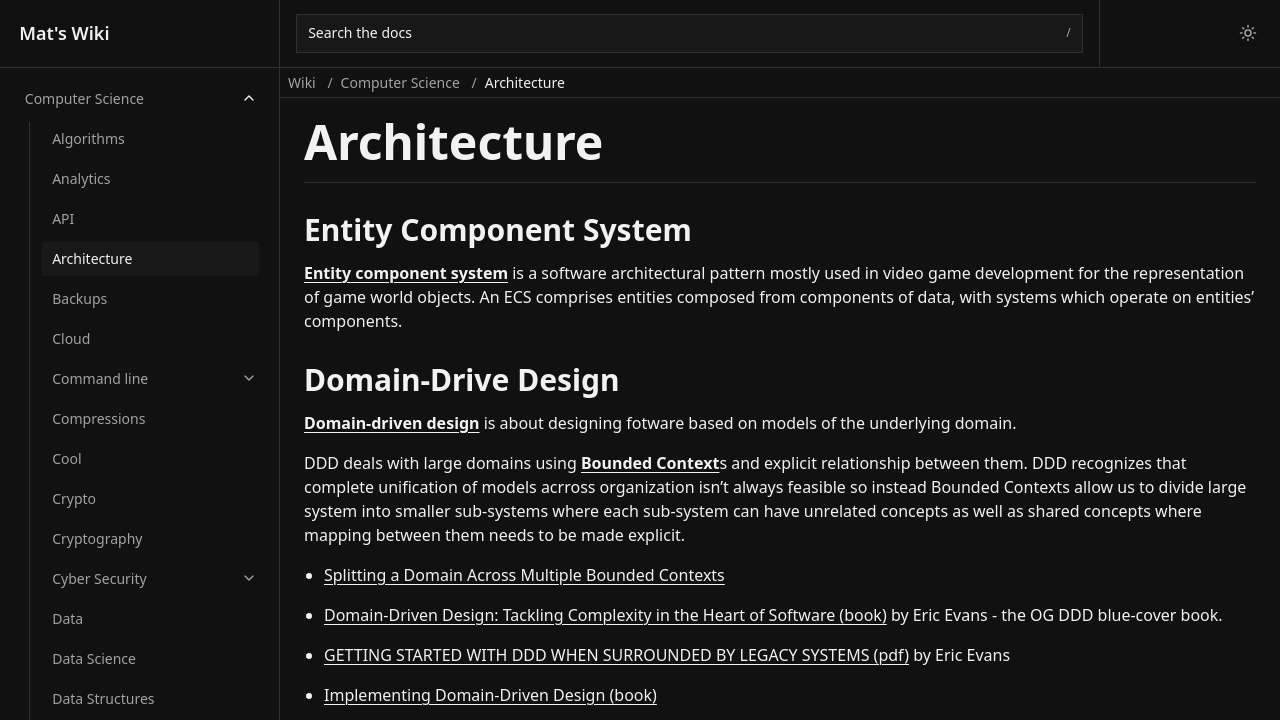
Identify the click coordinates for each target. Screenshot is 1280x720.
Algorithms (88, 138)
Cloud (71, 338)
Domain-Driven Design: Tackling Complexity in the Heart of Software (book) (605, 615)
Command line (100, 378)
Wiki (302, 82)
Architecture (92, 258)
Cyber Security (99, 578)
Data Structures (103, 698)
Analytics (81, 178)
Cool (66, 458)
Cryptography (97, 538)
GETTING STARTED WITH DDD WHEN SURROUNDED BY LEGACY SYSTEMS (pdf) (616, 655)
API (63, 218)
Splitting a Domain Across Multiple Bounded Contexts (524, 575)
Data (67, 618)
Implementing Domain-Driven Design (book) (490, 695)
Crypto (74, 498)
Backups (79, 298)
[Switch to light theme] (1248, 33)
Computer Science (84, 98)
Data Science (94, 658)
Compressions (98, 418)
